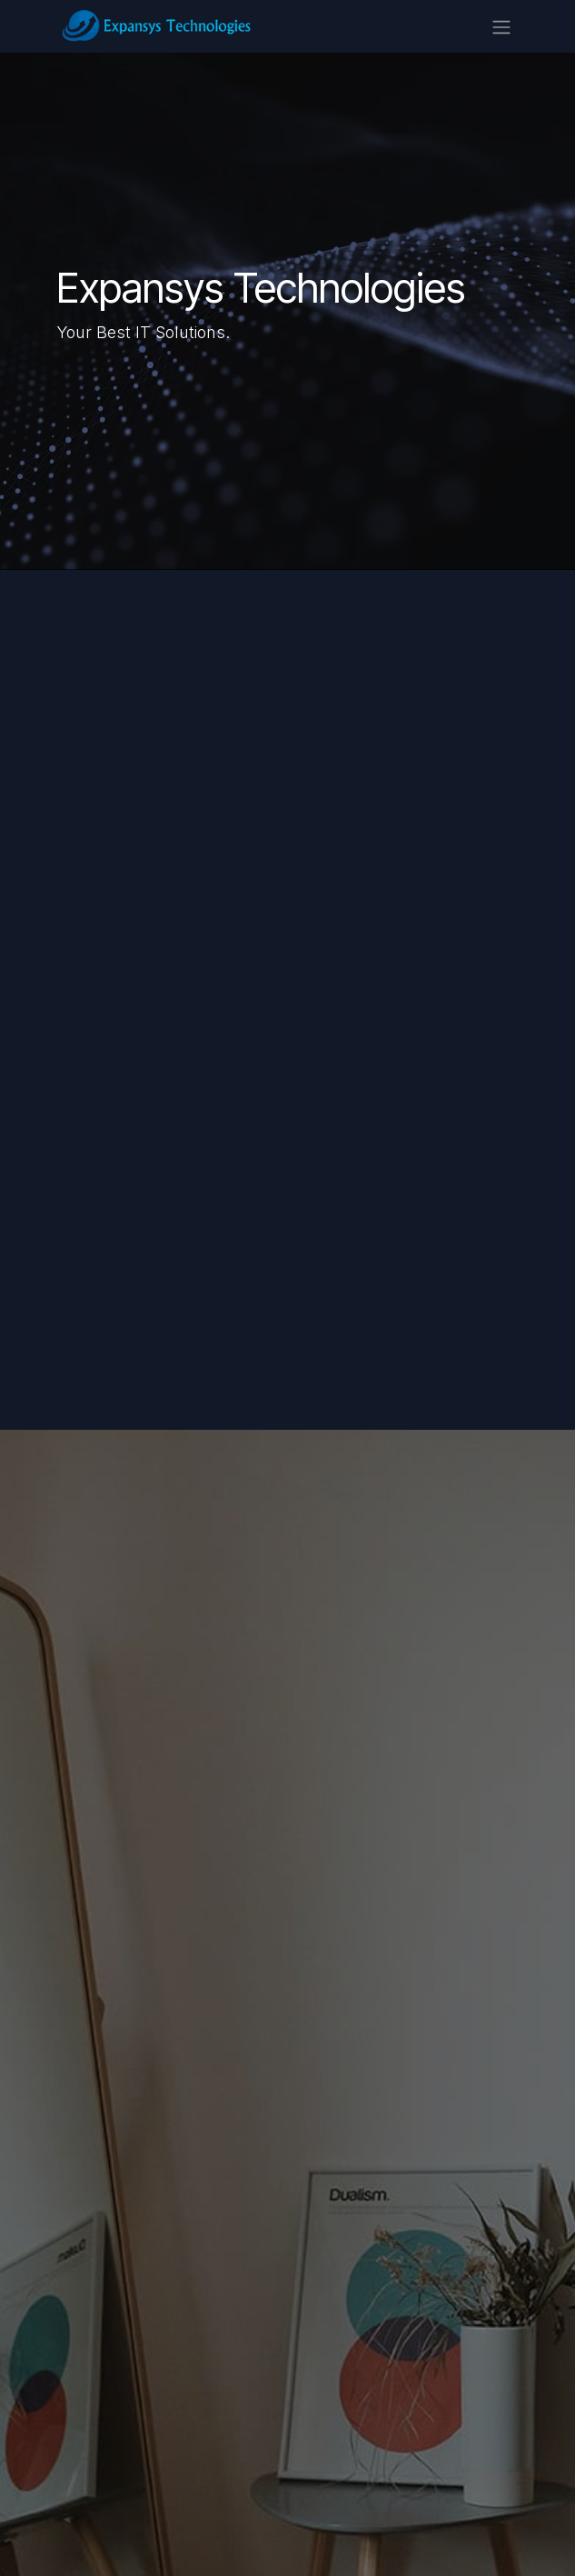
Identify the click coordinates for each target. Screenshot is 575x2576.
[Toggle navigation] (501, 26)
